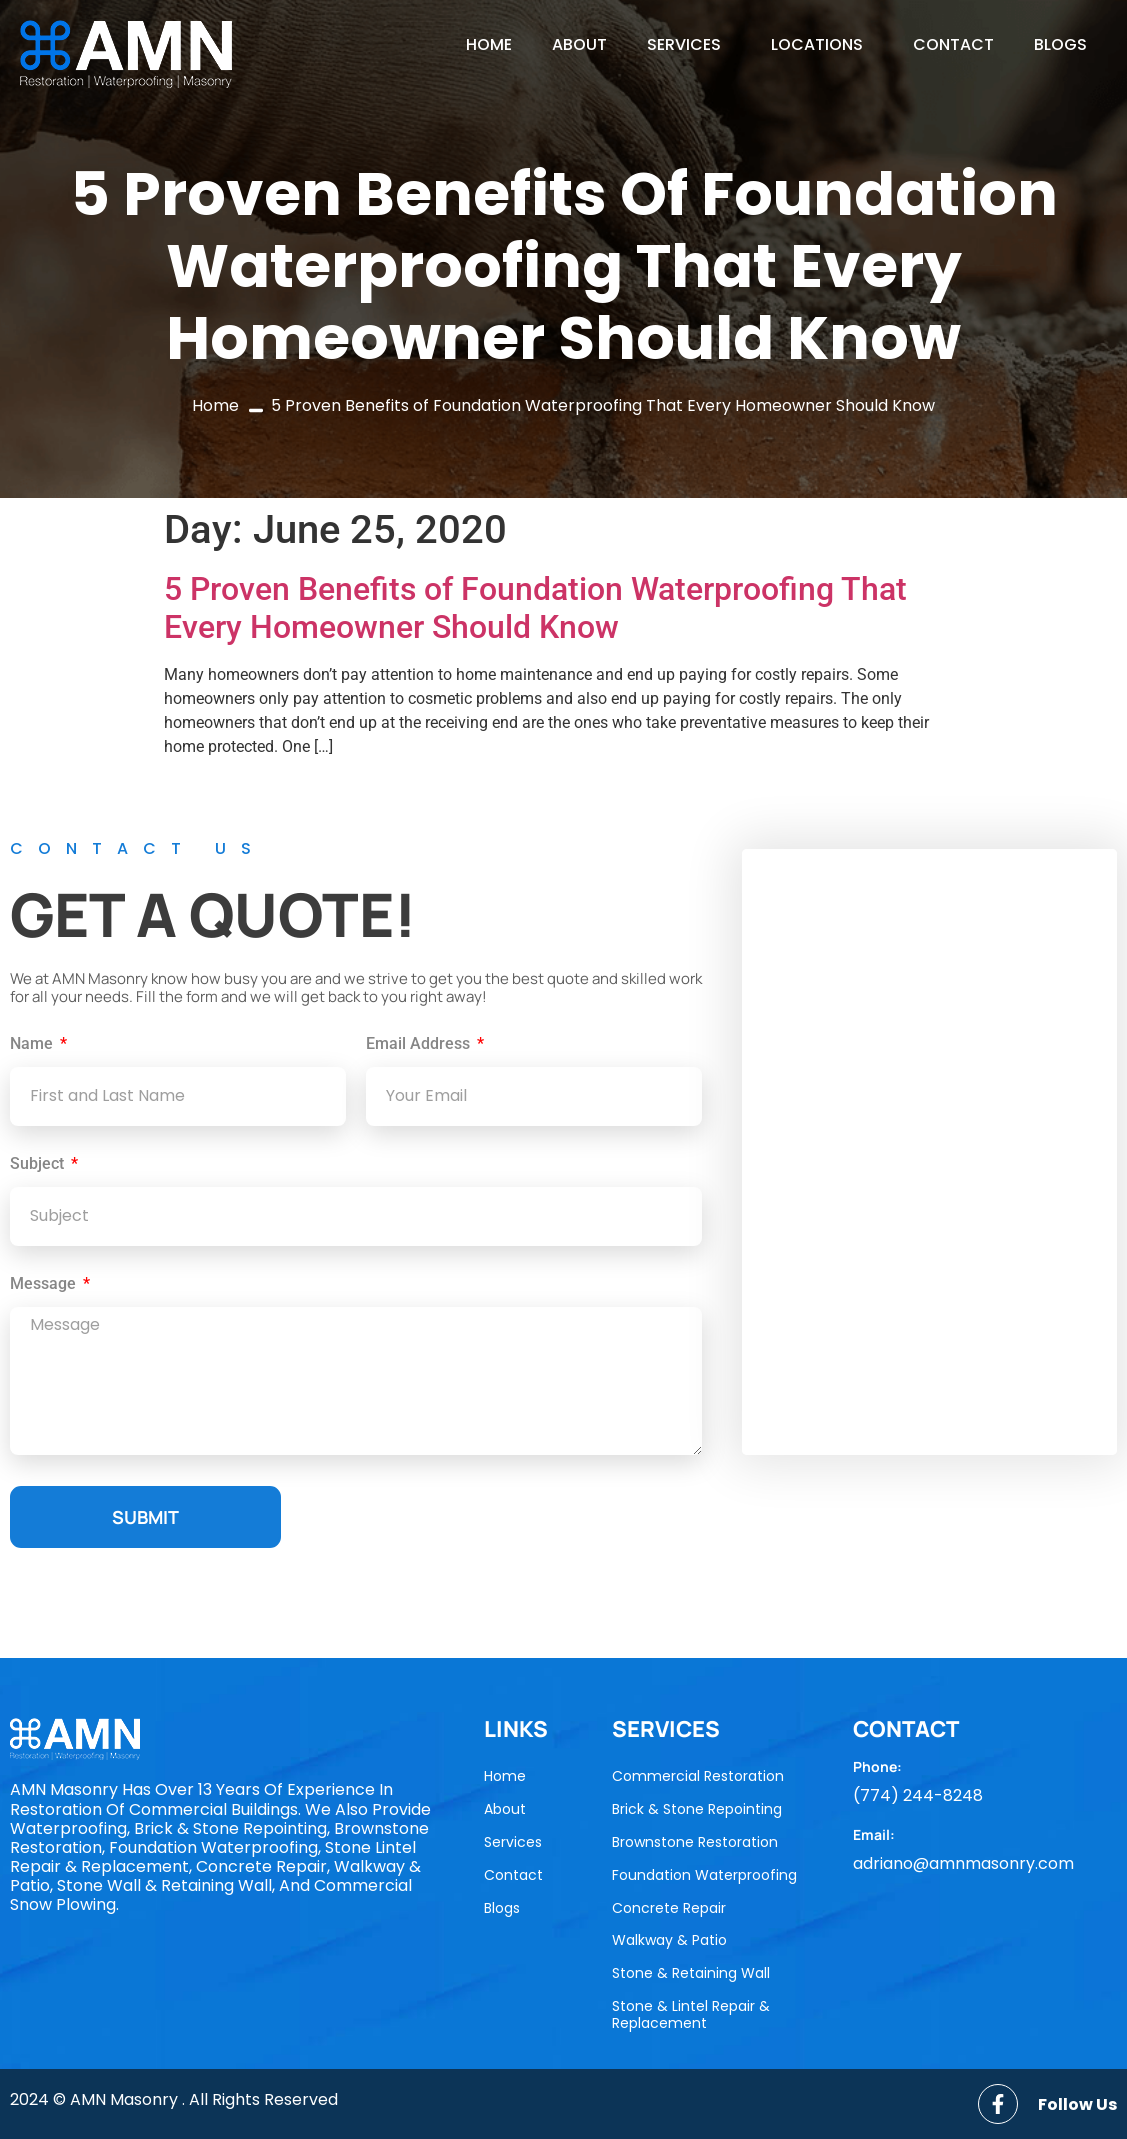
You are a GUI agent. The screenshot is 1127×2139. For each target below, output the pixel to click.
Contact (953, 44)
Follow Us (1077, 2104)
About (579, 44)
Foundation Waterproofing (704, 1875)
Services (684, 44)
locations (817, 44)
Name (33, 1044)
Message (45, 1284)
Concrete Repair (669, 1908)
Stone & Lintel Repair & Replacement (691, 2014)
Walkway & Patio (669, 1940)
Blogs (1060, 44)
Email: (874, 1834)
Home (489, 44)
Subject (39, 1164)
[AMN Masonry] (929, 1152)
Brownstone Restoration (695, 1842)
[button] (689, 44)
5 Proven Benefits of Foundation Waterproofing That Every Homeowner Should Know (535, 608)
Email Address (420, 1044)
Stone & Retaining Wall (691, 1973)
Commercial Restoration (698, 1776)
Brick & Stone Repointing (697, 1809)
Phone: (877, 1766)
